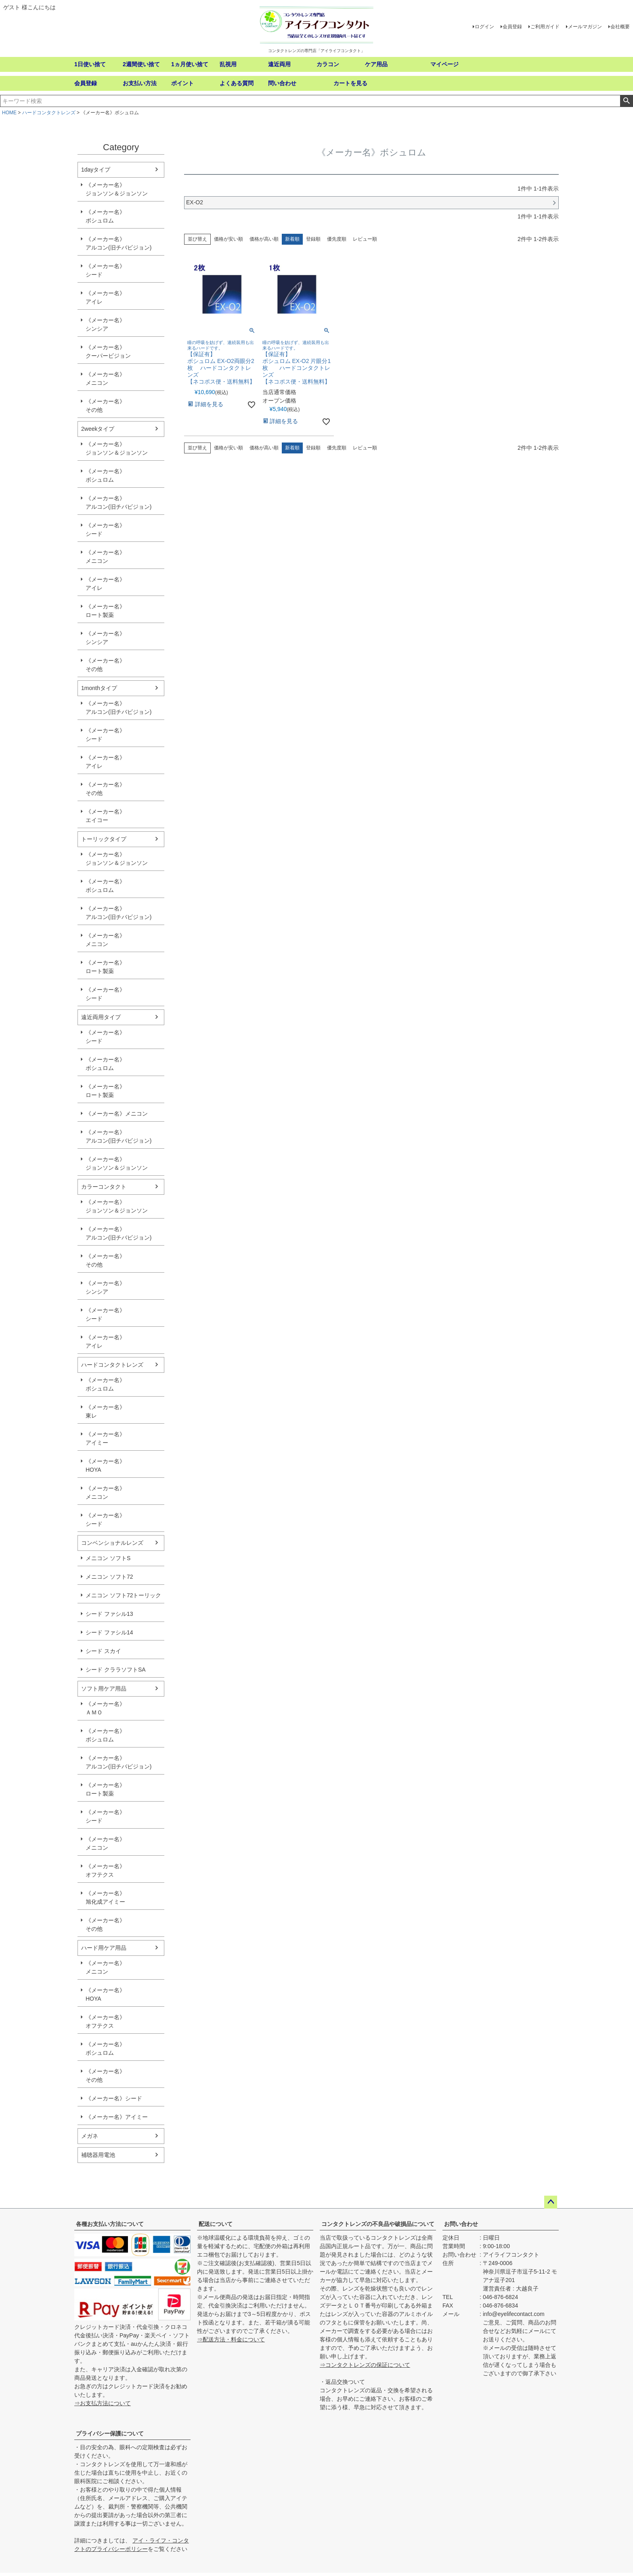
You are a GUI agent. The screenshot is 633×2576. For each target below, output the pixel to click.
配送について (216, 2224)
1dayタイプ (95, 169)
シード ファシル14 (109, 1632)
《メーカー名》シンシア (105, 324)
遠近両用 (279, 64)
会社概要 (620, 26)
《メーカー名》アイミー (105, 1438)
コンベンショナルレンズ (112, 1543)
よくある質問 (237, 83)
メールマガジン (585, 26)
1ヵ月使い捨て (189, 64)
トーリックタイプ (103, 839)
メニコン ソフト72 (109, 1576)
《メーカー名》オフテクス (105, 1870)
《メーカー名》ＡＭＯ (105, 1708)
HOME (9, 112)
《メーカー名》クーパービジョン (108, 351)
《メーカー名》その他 (105, 405)
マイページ (444, 64)
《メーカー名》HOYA (105, 1465)
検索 (626, 101)
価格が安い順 (228, 239)
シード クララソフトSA (116, 1669)
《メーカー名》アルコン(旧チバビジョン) (118, 243)
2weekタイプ (97, 429)
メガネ (89, 2136)
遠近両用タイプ (101, 1017)
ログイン (484, 26)
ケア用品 (376, 64)
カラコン (327, 64)
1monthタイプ (99, 688)
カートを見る (350, 83)
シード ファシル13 (109, 1614)
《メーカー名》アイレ (105, 297)
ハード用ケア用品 (103, 1948)
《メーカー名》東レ (105, 1411)
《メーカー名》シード (105, 270)
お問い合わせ (461, 2224)
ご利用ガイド (545, 26)
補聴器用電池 (98, 2155)
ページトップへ (550, 2202)
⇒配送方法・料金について (231, 2339)
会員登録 (512, 26)
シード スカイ (103, 1651)
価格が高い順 (264, 239)
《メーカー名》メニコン (105, 378)
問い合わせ (282, 83)
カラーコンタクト (103, 1186)
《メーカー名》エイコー (105, 815)
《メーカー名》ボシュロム (105, 216)
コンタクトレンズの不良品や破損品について (377, 2224)
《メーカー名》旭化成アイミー (105, 1897)
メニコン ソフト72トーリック (123, 1595)
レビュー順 (365, 239)
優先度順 (336, 239)
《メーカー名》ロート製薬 (105, 610)
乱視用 (228, 64)
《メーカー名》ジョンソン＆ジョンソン (117, 189)
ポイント (182, 83)
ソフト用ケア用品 (103, 1688)
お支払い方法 (140, 83)
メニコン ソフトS (108, 1558)
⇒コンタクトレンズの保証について (365, 2365)
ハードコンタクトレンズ (48, 112)
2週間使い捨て (141, 64)
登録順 (313, 239)
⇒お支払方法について (102, 2403)
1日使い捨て (90, 64)
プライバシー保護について (110, 2433)
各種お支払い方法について (110, 2224)
